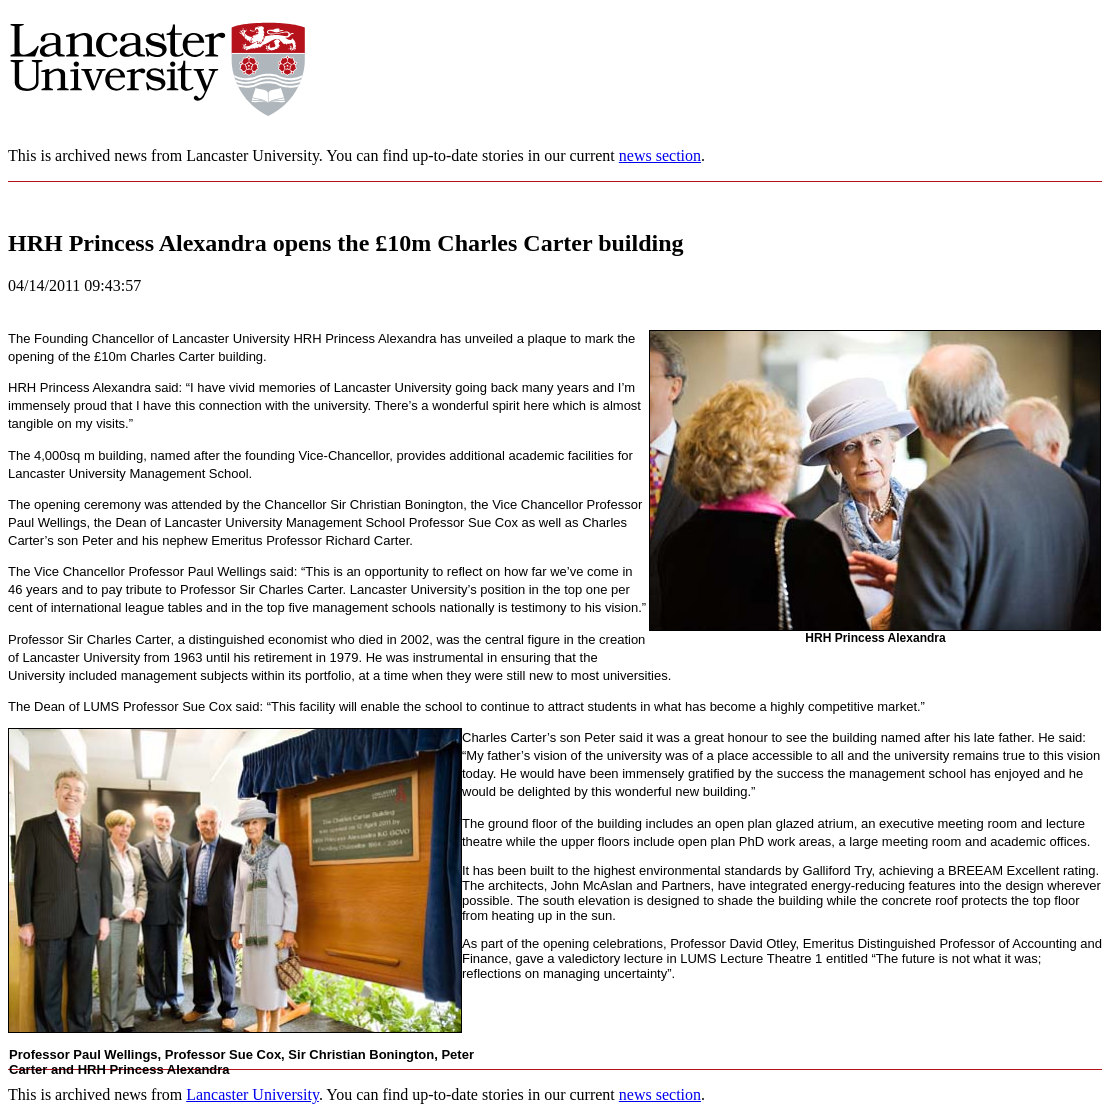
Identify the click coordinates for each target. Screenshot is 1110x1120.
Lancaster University (252, 1094)
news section (660, 155)
